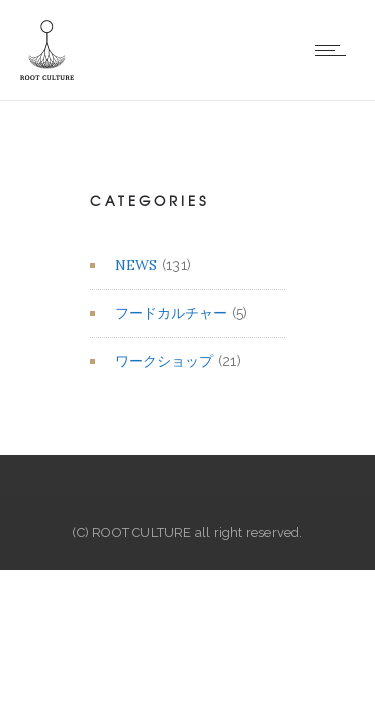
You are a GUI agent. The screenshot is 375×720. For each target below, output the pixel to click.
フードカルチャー (171, 313)
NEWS (136, 265)
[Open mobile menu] (335, 50)
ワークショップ (164, 361)
